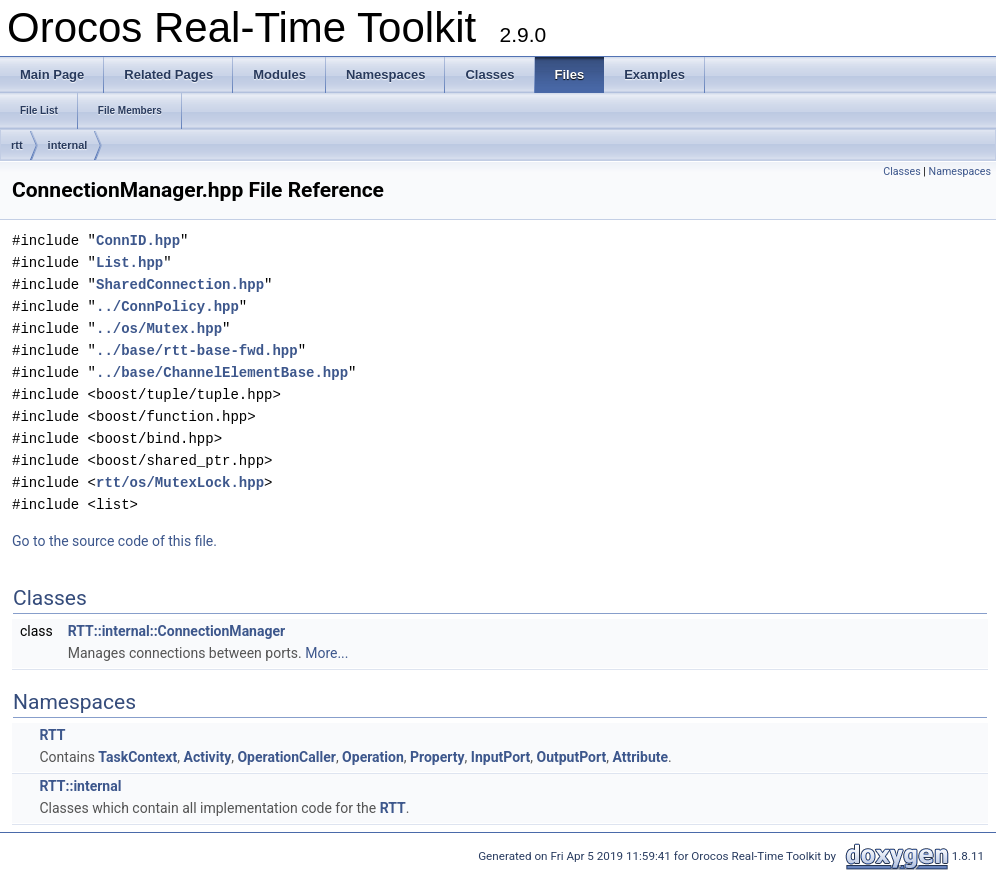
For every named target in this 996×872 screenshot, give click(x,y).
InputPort (500, 757)
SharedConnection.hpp (180, 284)
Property (437, 757)
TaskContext (137, 757)
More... (326, 653)
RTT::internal (80, 786)
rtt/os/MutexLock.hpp (180, 482)
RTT (52, 735)
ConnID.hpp (138, 240)
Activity (207, 757)
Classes (901, 171)
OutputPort (572, 757)
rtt (17, 145)
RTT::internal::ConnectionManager (176, 631)
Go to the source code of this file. (114, 541)
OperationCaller (286, 757)
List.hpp (129, 262)
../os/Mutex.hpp (159, 328)
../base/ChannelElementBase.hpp (222, 372)
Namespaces (960, 171)
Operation (373, 757)
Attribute (640, 757)
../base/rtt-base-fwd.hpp (197, 350)
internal (68, 145)
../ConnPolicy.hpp (167, 306)
